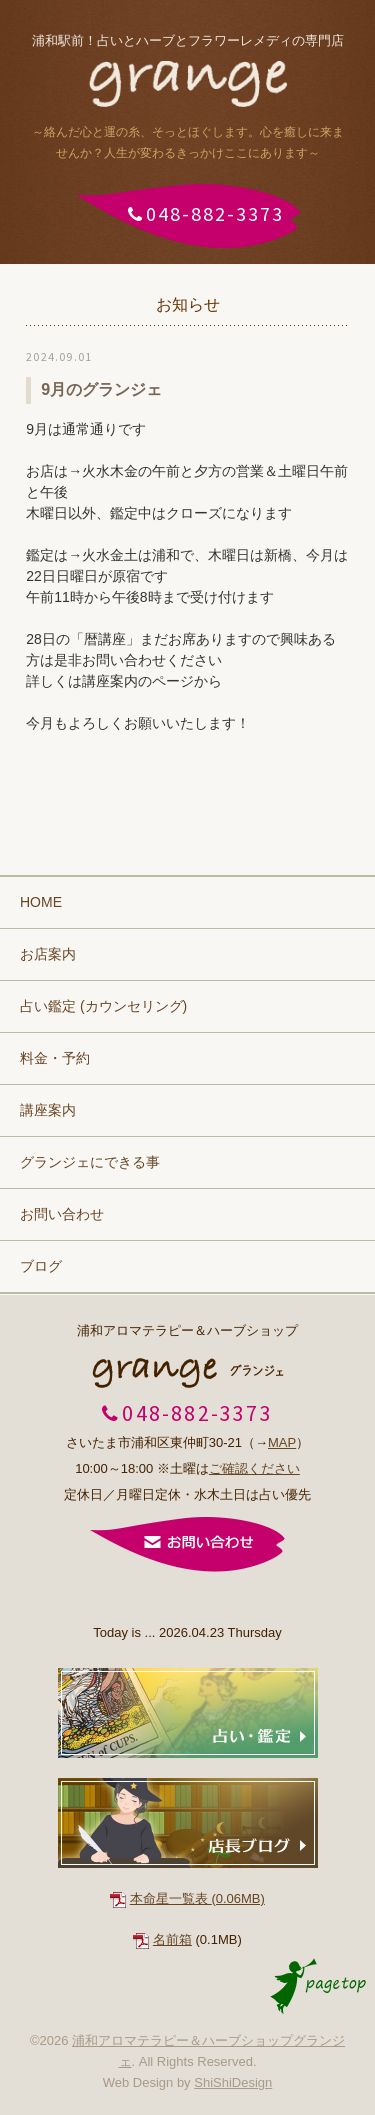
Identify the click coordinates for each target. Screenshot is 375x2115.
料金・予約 (55, 1058)
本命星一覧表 (197, 1898)
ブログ (41, 1266)
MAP (282, 1442)
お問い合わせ (62, 1214)
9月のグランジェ (101, 389)
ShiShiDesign (233, 2082)
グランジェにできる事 (90, 1162)
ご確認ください (254, 1468)
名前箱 (172, 1939)
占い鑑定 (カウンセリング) (103, 1006)
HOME (41, 902)
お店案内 (48, 954)
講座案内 (48, 1110)
